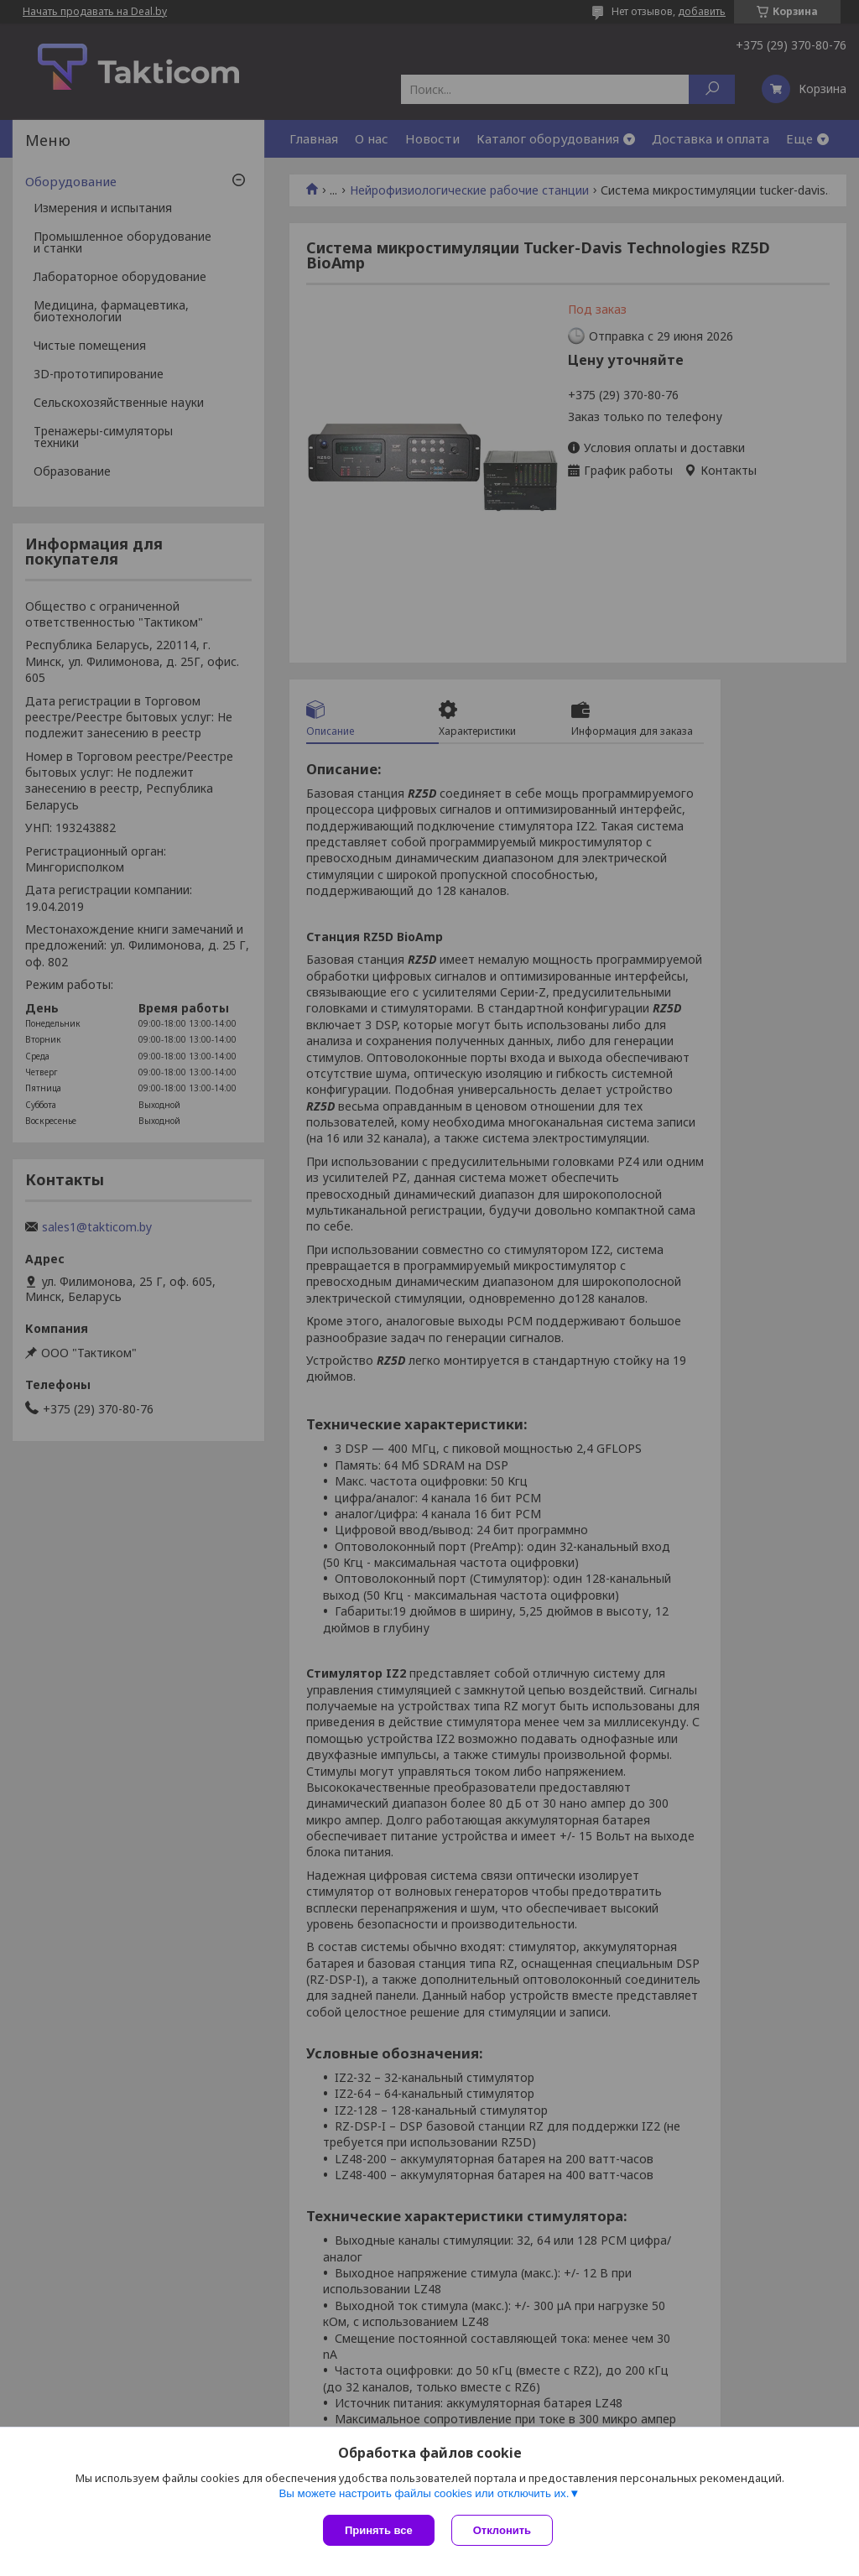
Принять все (379, 2530)
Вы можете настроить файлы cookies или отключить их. (424, 2493)
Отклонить (502, 2530)
